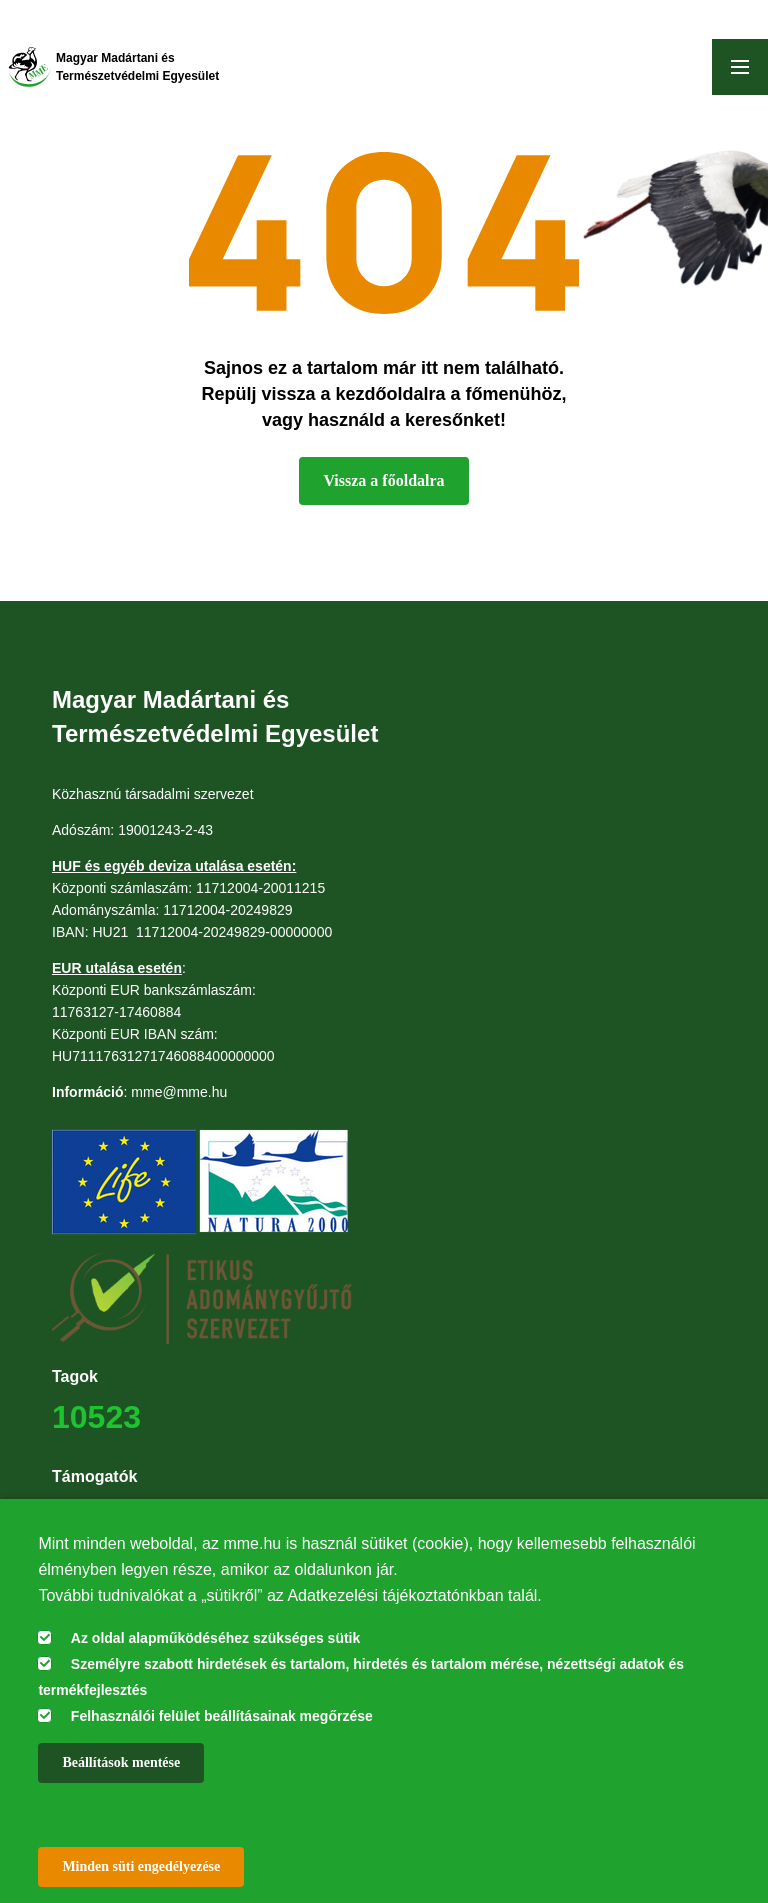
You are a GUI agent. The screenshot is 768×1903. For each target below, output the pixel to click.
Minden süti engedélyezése (141, 1866)
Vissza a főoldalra (383, 480)
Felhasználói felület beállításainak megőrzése (222, 1716)
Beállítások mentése (121, 1762)
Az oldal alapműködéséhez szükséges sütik (215, 1638)
